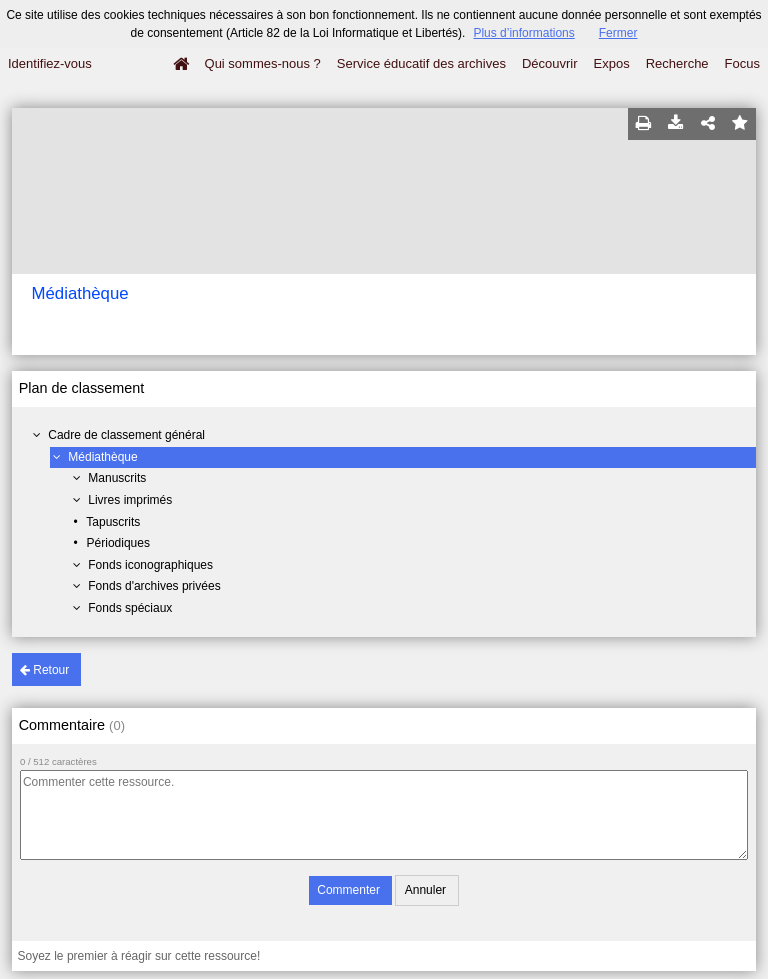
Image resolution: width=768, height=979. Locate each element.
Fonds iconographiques (150, 565)
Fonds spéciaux (130, 608)
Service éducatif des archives (421, 63)
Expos (612, 63)
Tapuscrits (113, 522)
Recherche (677, 63)
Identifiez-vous (50, 63)
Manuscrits (117, 478)
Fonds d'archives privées (154, 586)
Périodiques (118, 543)
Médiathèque (102, 457)
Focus (742, 63)
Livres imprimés (130, 500)
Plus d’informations (523, 33)
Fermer (618, 33)
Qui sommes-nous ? (263, 63)
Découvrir (550, 63)
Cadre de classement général (126, 435)
